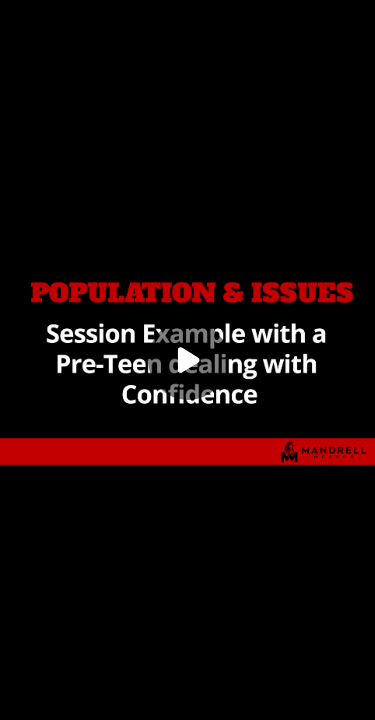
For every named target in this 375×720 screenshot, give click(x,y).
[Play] (188, 360)
